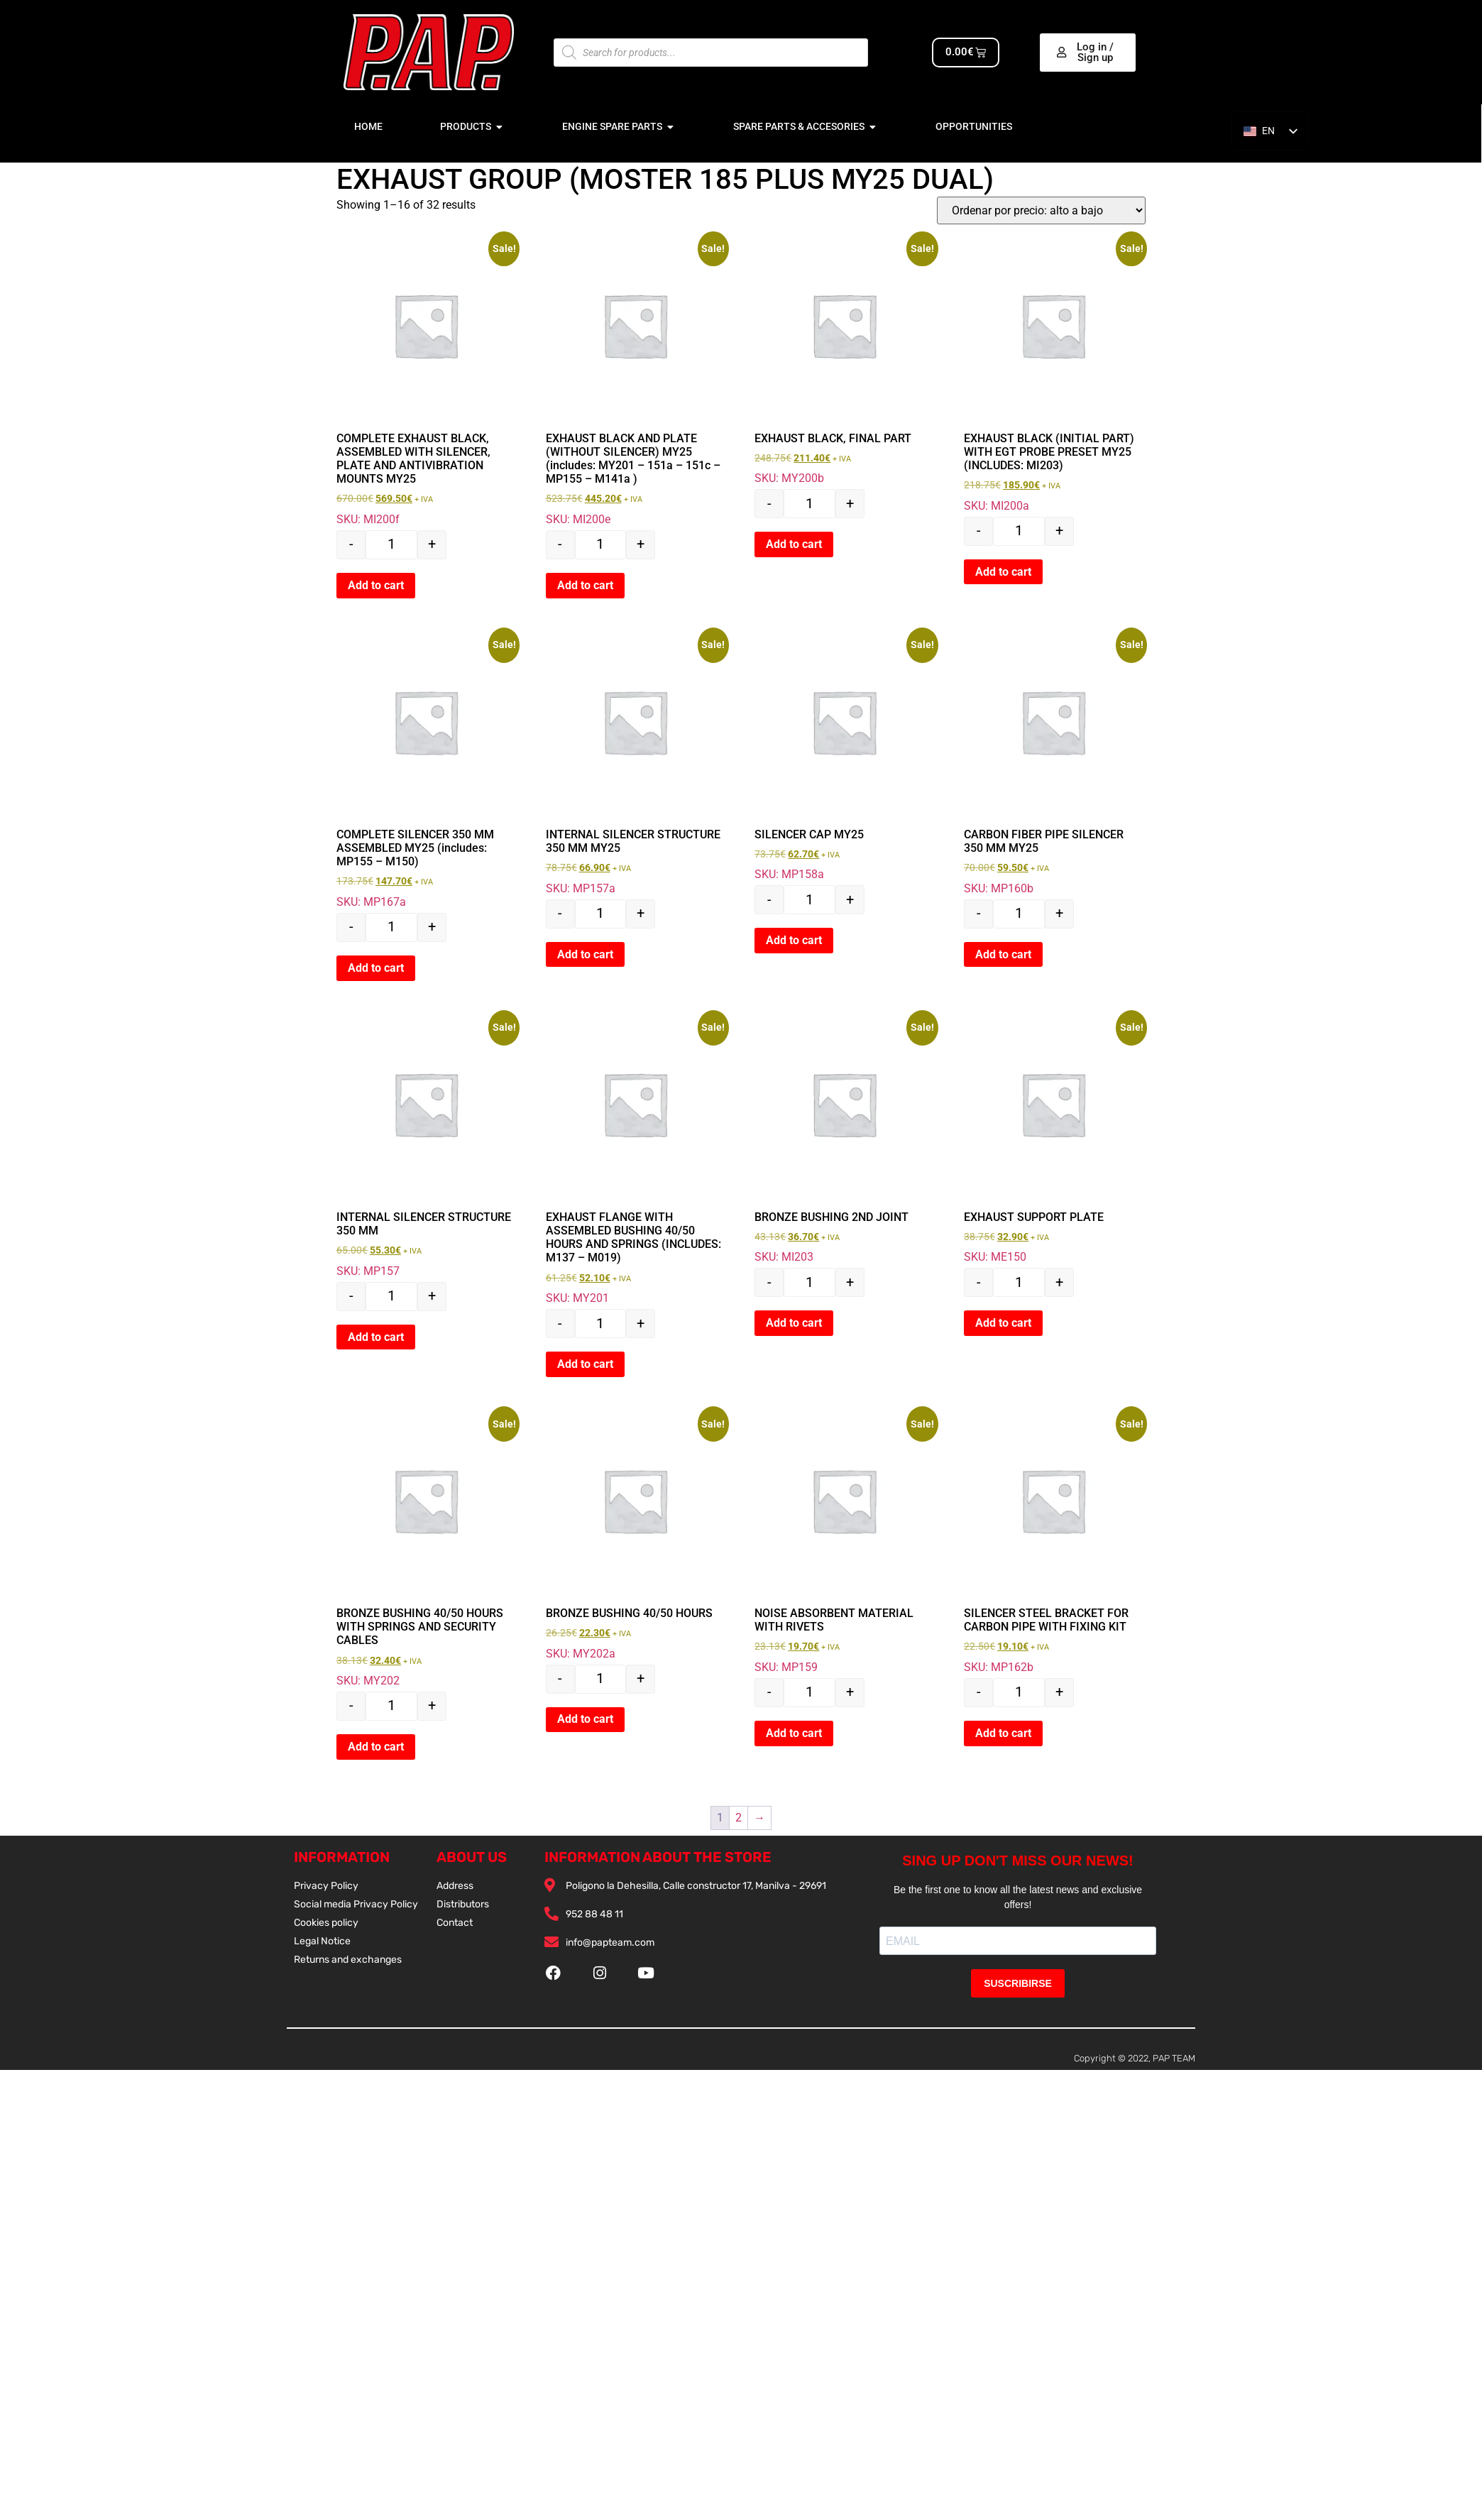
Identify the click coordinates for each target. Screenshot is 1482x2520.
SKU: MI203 (843, 1139)
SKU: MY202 (425, 1549)
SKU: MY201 (635, 1159)
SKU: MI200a (1053, 374)
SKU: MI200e (635, 381)
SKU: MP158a (843, 757)
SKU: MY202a (635, 1535)
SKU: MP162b (1053, 1542)
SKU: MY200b (843, 360)
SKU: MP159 (843, 1542)
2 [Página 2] (738, 1817)
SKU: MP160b (1053, 763)
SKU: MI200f (425, 381)
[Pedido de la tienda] (1041, 210)
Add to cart (376, 585)
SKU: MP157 (425, 1145)
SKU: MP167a (425, 770)
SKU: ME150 (1053, 1139)
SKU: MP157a (635, 763)
